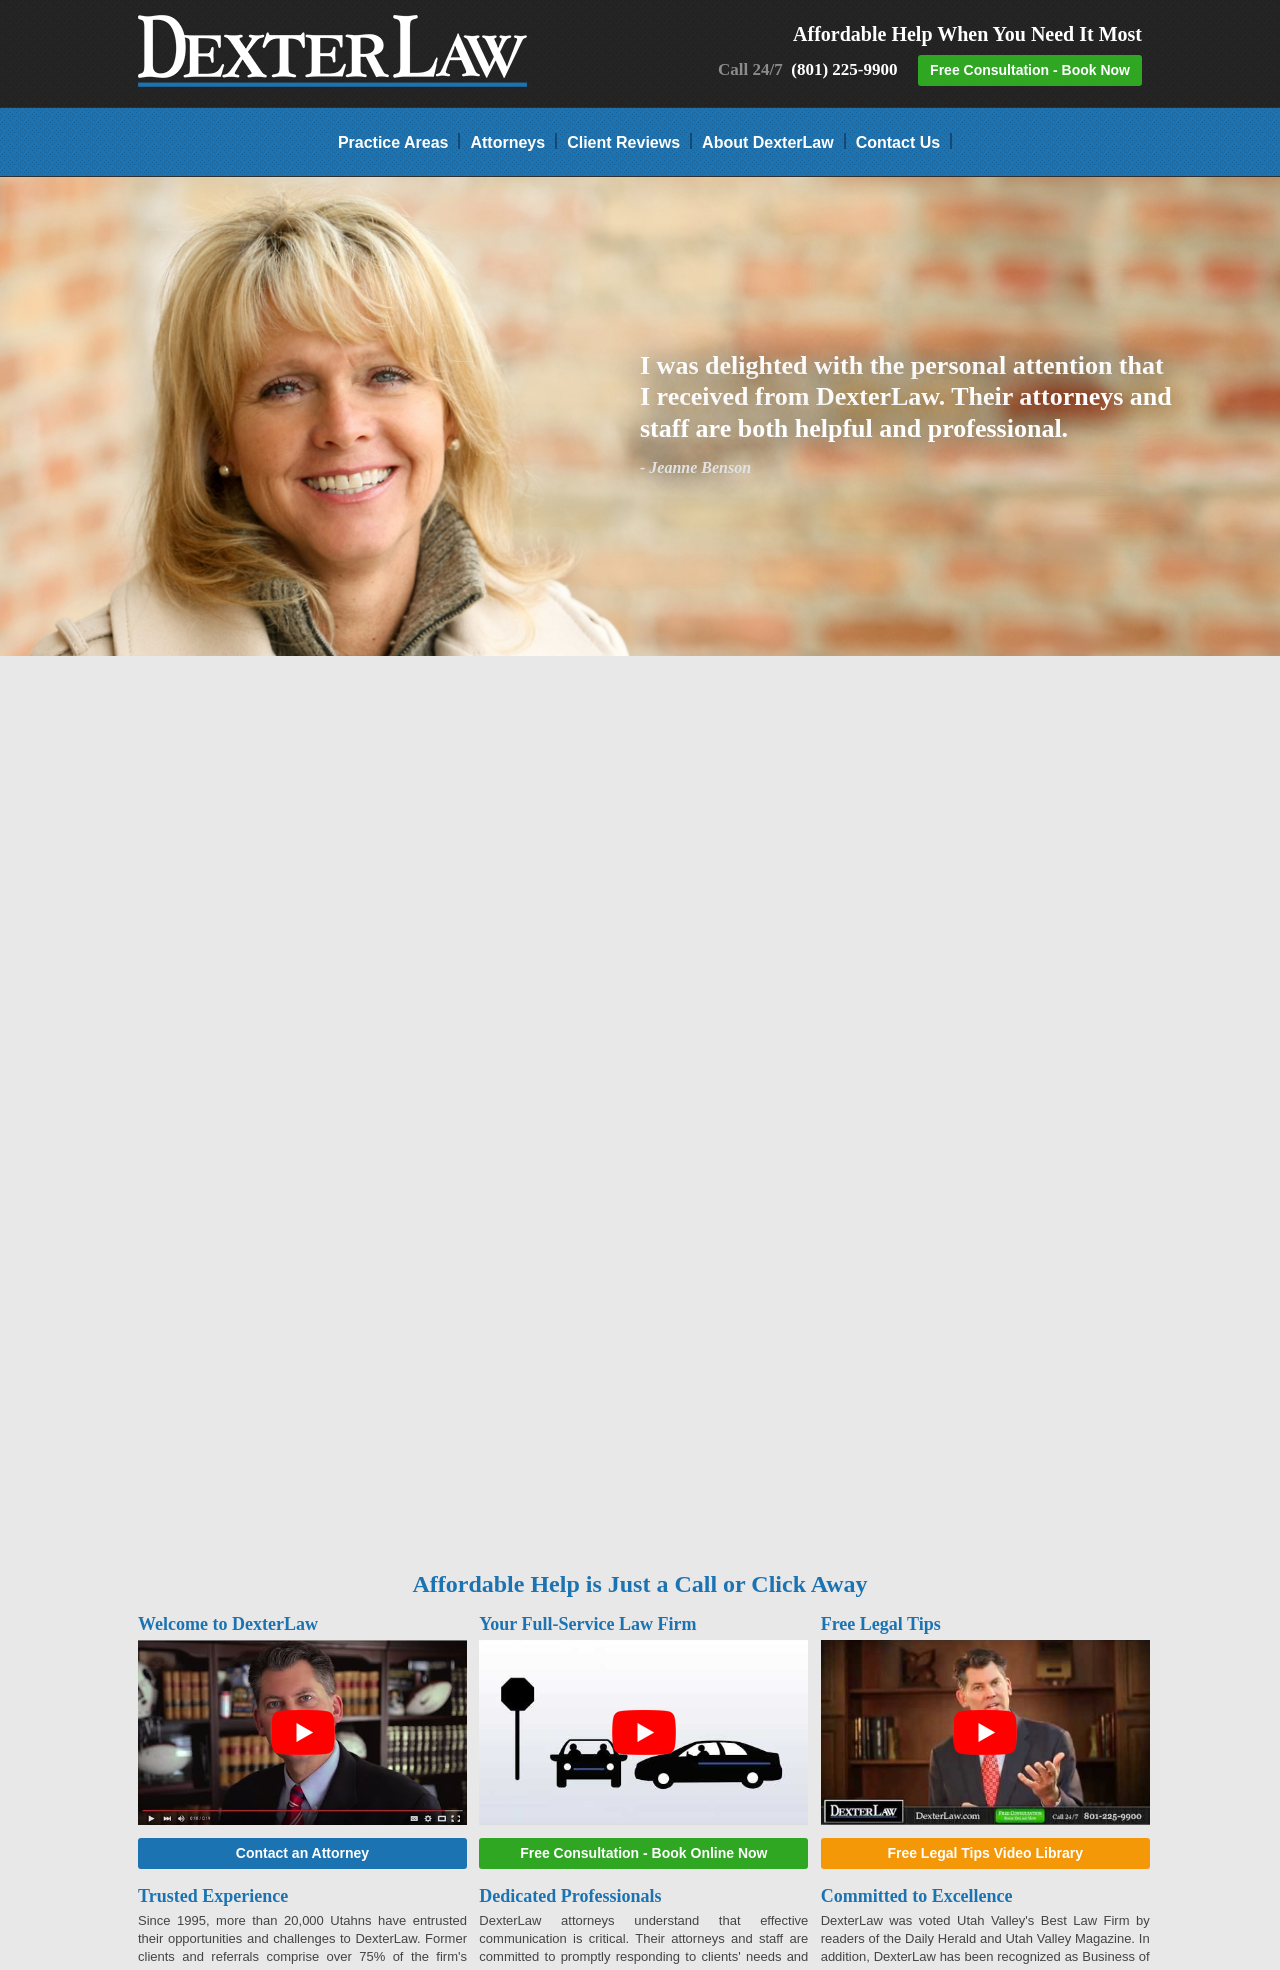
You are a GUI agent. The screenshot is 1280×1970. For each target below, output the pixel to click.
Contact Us (898, 141)
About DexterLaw (768, 141)
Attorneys (507, 141)
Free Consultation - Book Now (1030, 70)
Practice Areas (393, 141)
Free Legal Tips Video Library (985, 1853)
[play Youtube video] (302, 1732)
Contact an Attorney (302, 1853)
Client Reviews (623, 141)
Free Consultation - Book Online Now (643, 1853)
